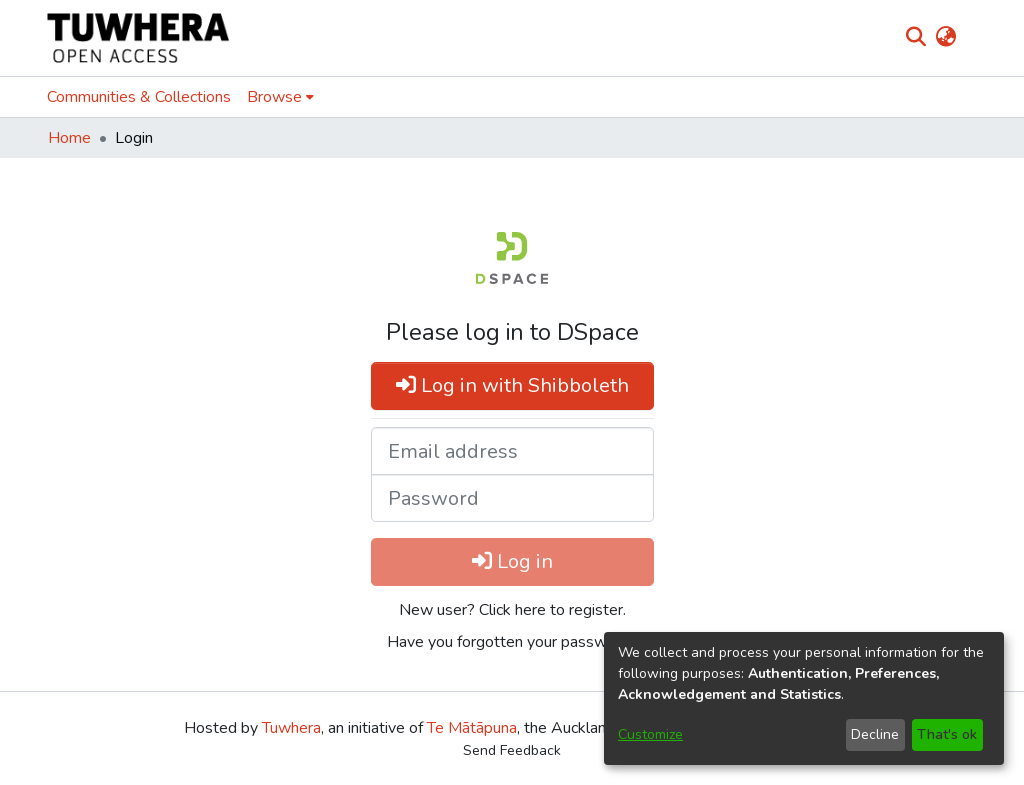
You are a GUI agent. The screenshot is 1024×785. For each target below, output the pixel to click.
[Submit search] (915, 38)
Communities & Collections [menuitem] (139, 97)
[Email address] (512, 451)
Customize (650, 734)
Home (69, 138)
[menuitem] (945, 38)
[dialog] (804, 698)
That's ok (947, 734)
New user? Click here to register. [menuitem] (512, 610)
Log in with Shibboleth (512, 385)
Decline (875, 734)
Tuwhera (291, 728)
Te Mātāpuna (472, 728)
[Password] (512, 498)
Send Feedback (512, 750)
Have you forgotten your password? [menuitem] (512, 642)
